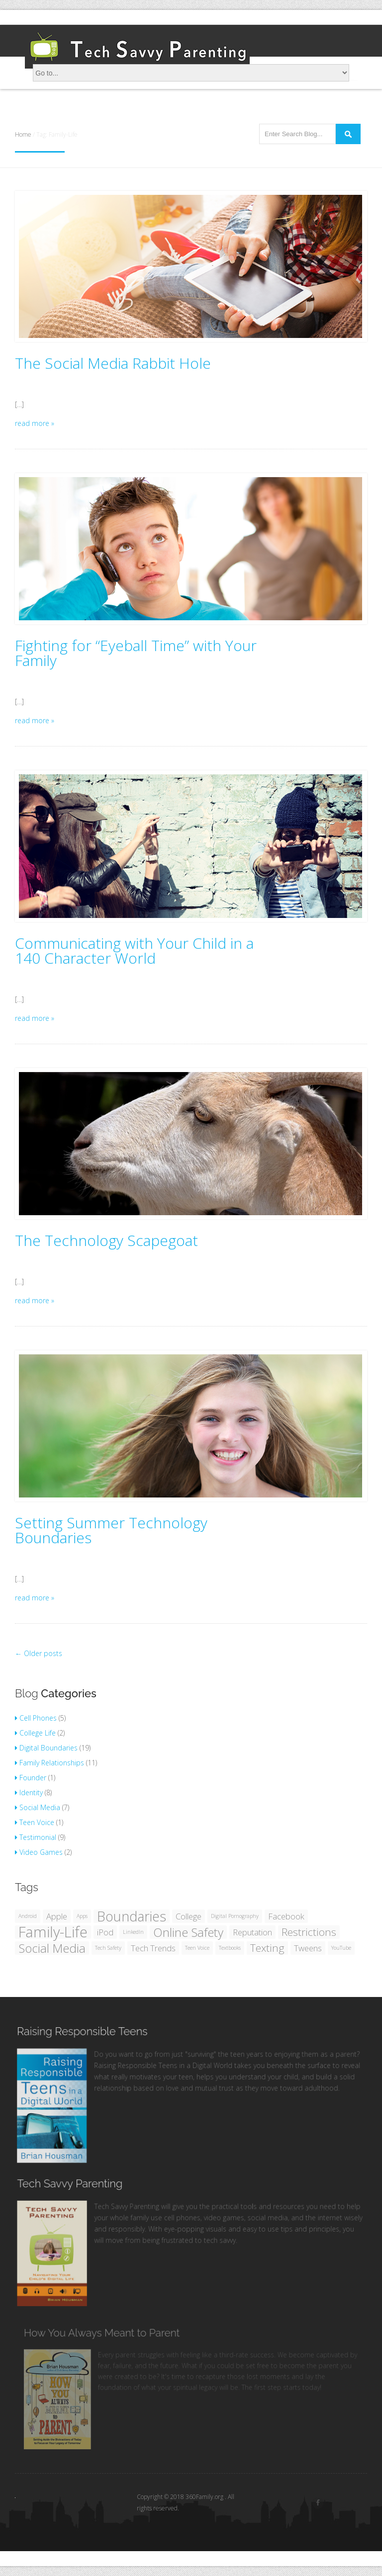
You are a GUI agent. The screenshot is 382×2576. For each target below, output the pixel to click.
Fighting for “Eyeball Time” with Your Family (136, 653)
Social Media (37, 1807)
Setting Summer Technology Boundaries (111, 1530)
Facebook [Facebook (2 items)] (286, 1916)
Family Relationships (49, 1762)
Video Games (39, 1852)
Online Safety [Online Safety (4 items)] (188, 1932)
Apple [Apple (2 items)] (56, 1916)
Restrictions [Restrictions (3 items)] (309, 1932)
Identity (29, 1792)
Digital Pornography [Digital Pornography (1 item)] (235, 1915)
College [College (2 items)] (188, 1916)
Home (23, 134)
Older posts (38, 1653)
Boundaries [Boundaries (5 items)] (131, 1916)
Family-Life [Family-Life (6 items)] (53, 1932)
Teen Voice (34, 1822)
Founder (30, 1777)
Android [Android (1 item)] (27, 1915)
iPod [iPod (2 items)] (105, 1932)
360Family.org (205, 2497)
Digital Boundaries (46, 1747)
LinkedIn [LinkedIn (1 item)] (133, 1931)
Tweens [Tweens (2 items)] (308, 1948)
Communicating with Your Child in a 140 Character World (134, 951)
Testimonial (35, 1837)
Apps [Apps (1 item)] (82, 1915)
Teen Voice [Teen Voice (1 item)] (197, 1947)
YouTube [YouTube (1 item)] (341, 1947)
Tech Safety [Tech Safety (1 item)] (108, 1947)
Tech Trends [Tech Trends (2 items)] (153, 1948)
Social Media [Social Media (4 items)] (52, 1948)
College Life (35, 1733)
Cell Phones (36, 1718)
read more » (34, 423)
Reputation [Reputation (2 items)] (252, 1932)
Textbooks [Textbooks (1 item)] (230, 1947)
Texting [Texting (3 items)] (267, 1948)
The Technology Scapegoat (106, 1240)
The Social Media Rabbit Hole (113, 363)
